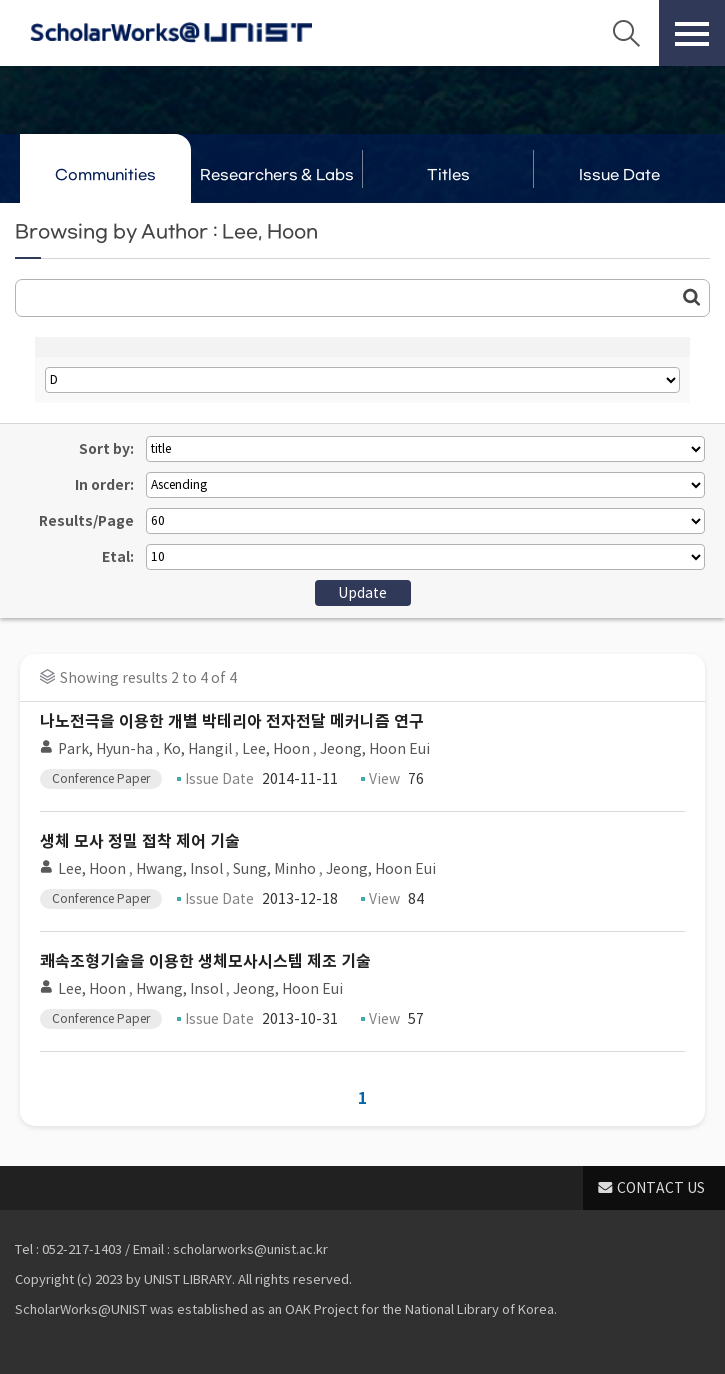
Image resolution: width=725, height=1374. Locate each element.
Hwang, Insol (179, 869)
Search (626, 33)
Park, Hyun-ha (105, 749)
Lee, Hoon (276, 749)
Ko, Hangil (197, 749)
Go (692, 297)
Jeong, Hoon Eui (375, 749)
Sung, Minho (274, 869)
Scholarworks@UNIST (171, 33)
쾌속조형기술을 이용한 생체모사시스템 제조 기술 (205, 961)
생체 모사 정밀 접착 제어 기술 (140, 841)
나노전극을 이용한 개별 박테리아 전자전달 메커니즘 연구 (232, 721)
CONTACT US (661, 1188)
